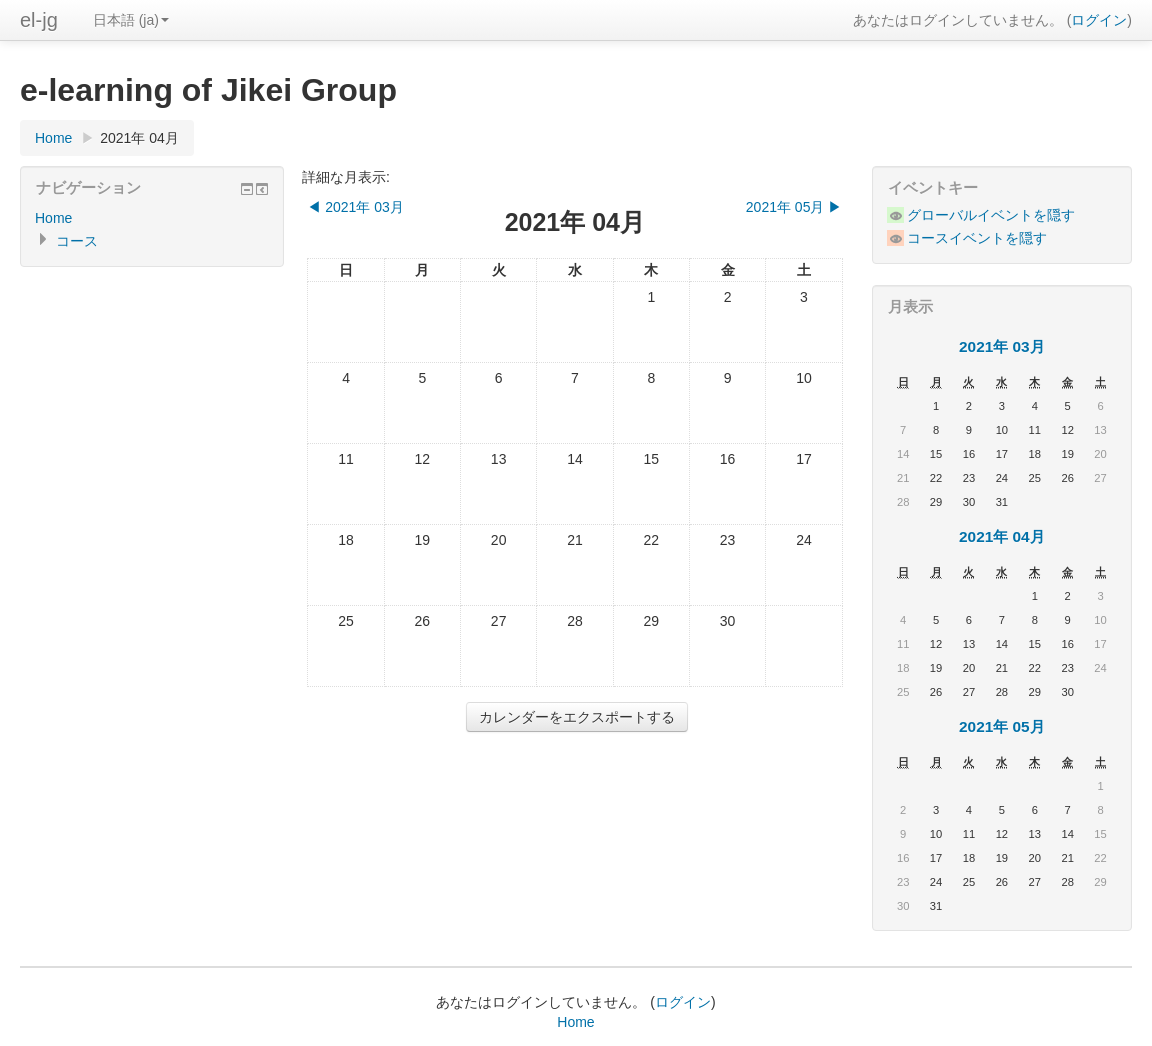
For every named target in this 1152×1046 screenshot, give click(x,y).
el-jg (39, 20)
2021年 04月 (139, 138)
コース (77, 241)
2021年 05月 (1002, 726)
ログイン (1099, 20)
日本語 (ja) (131, 20)
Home (53, 138)
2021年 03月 (1002, 346)
